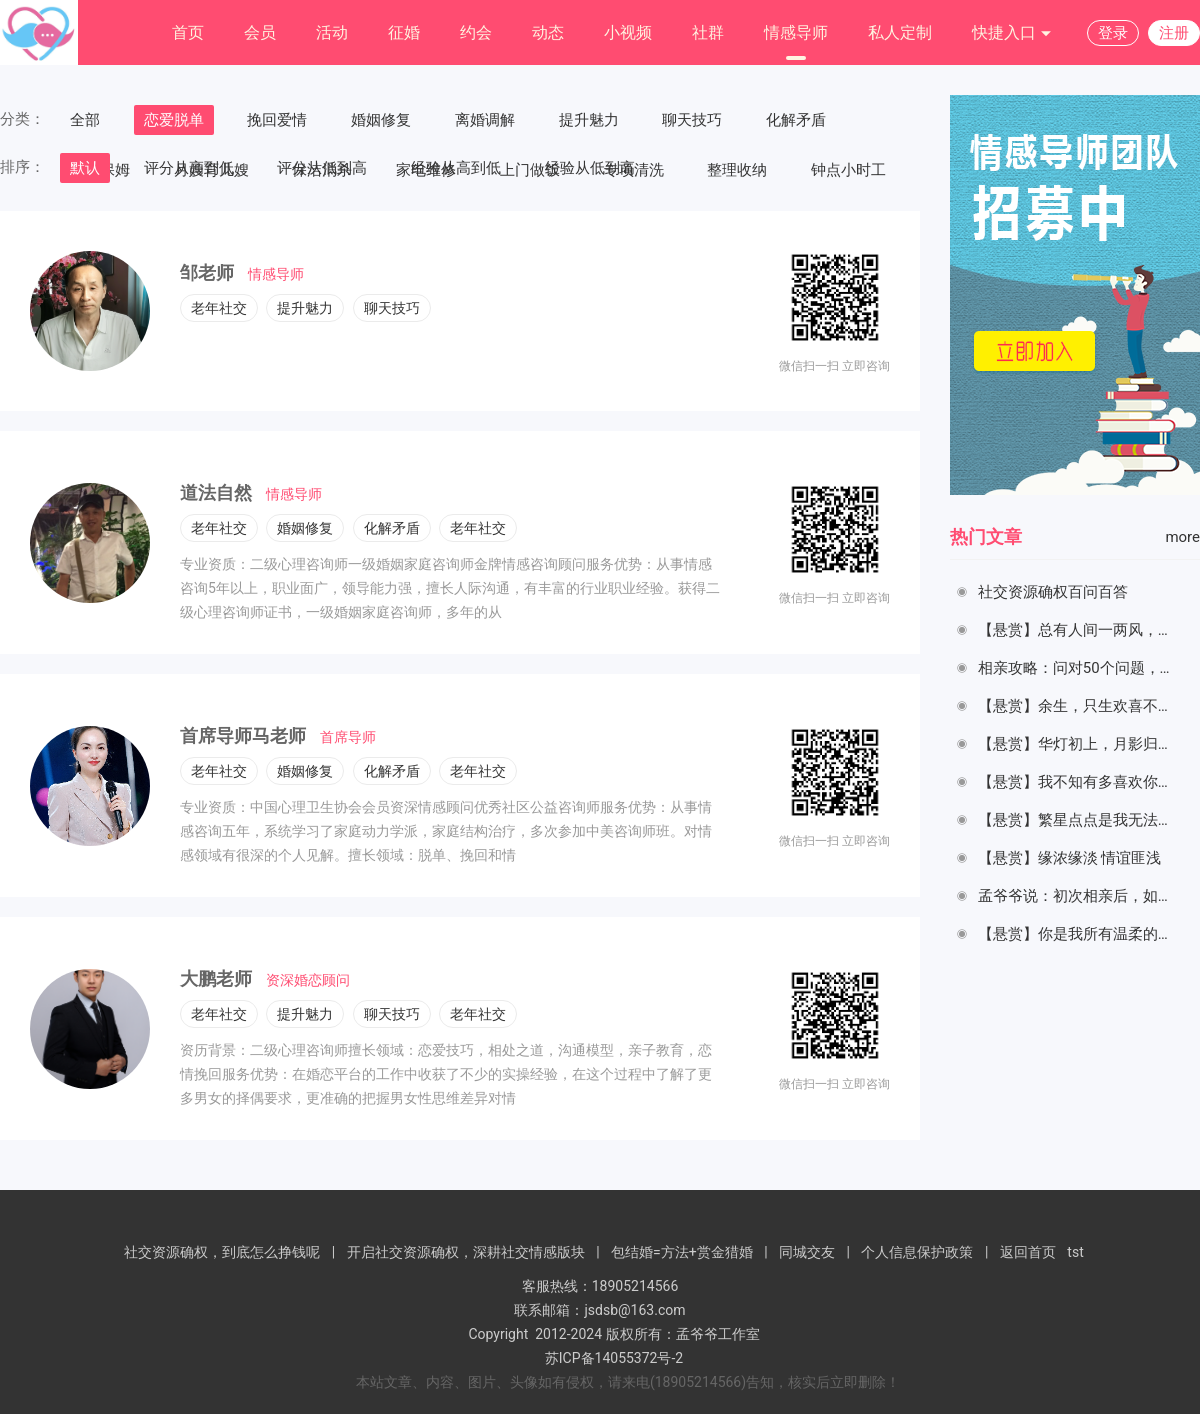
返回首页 (1028, 1252)
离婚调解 (485, 120)
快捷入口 (1012, 33)
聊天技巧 (692, 120)
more (1182, 537)
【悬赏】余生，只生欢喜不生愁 (1083, 706)
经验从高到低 (456, 168)
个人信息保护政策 (917, 1252)
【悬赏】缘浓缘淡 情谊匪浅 (1071, 858)
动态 (548, 32)
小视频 (628, 32)
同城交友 (807, 1252)
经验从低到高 (590, 168)
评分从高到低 (189, 168)
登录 (1113, 33)
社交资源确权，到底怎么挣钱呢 (222, 1252)
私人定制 (900, 32)
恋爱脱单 (174, 120)
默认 (85, 168)
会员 (260, 32)
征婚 (404, 32)
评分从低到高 (322, 168)
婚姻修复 (381, 120)
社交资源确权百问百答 (1053, 592)
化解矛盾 (796, 120)
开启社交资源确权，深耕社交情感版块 (466, 1252)
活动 (332, 32)
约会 (476, 32)
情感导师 (796, 32)
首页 (188, 32)
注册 (1174, 33)
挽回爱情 (277, 120)
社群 (708, 32)
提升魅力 (589, 120)
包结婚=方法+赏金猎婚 (682, 1252)
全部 (85, 120)
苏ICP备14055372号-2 (614, 1358)
